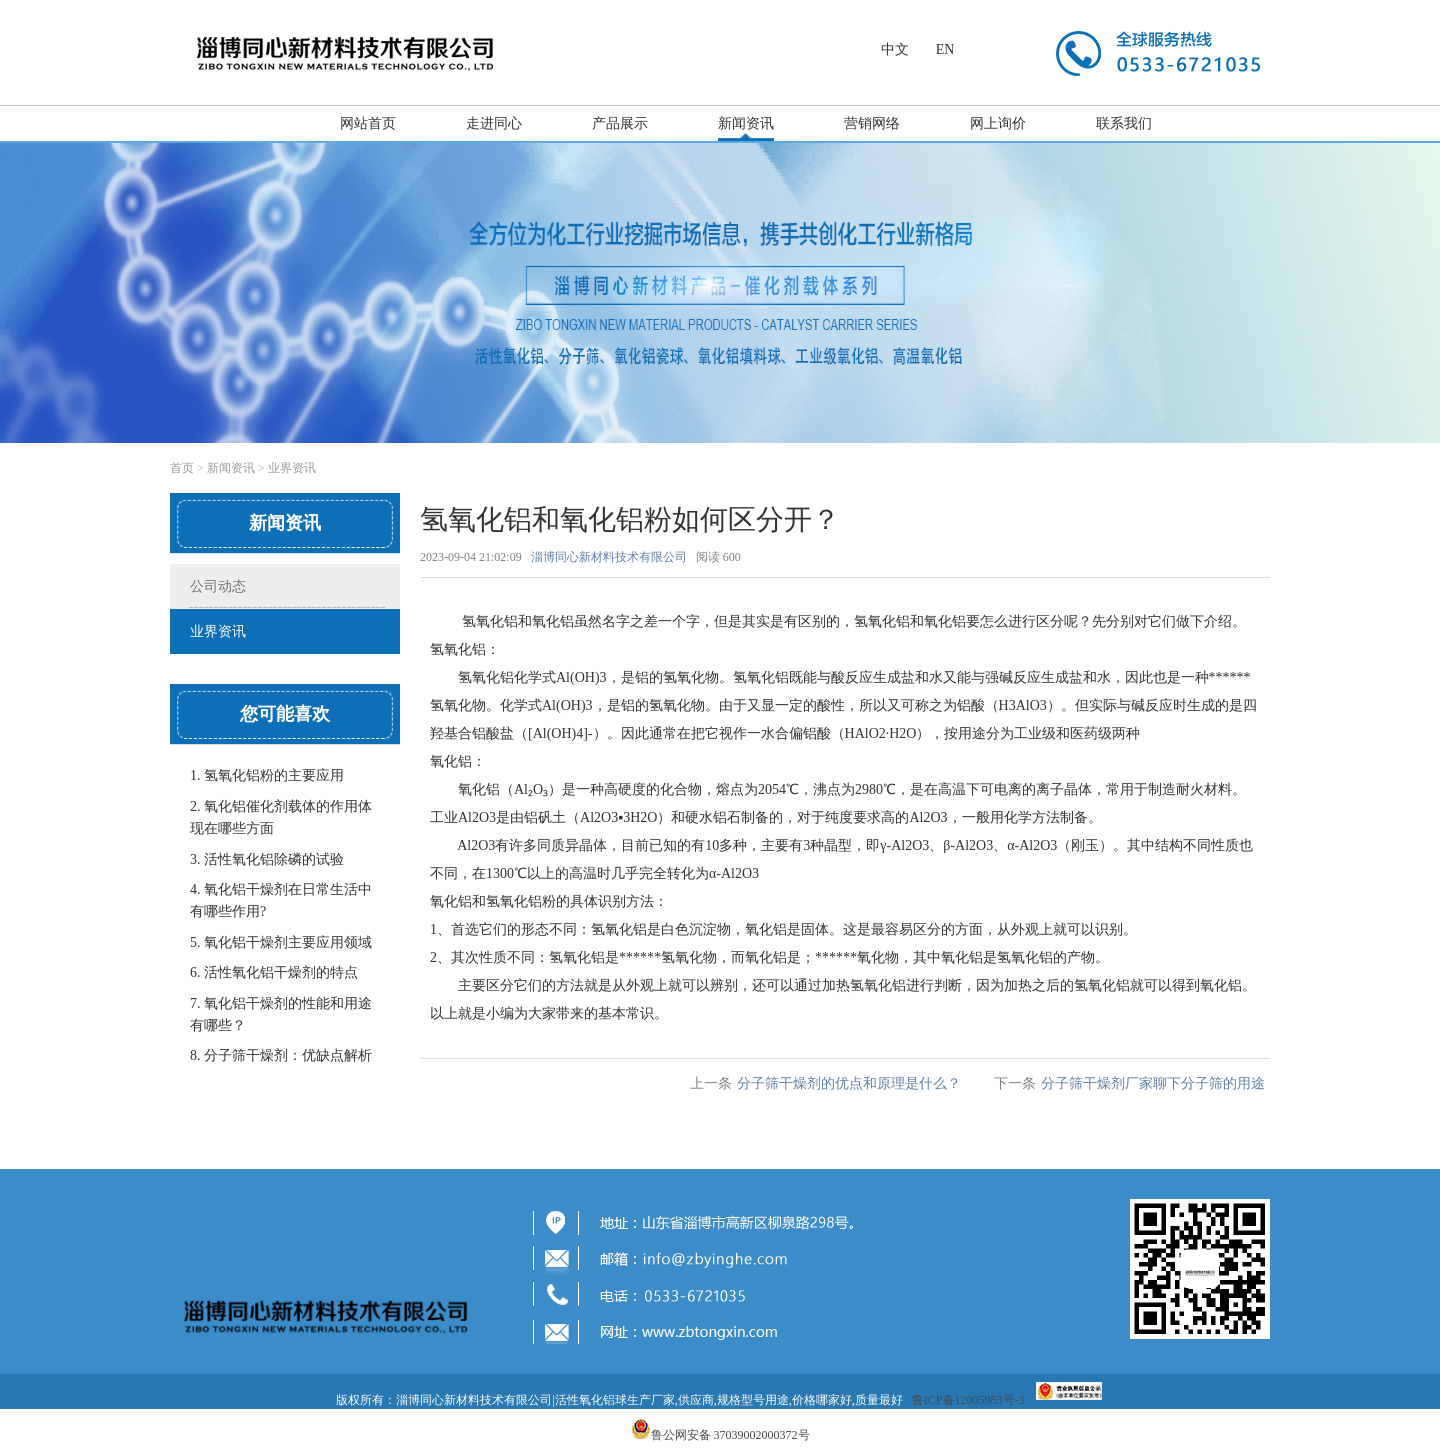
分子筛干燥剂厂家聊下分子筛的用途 (1153, 1083)
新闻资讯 (746, 123)
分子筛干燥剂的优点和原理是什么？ (849, 1083)
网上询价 (998, 123)
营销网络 (872, 123)
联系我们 (1124, 123)
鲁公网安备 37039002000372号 (730, 1435)
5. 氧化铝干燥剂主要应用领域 (281, 942)
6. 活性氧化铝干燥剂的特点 (274, 972)
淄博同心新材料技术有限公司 (609, 557)
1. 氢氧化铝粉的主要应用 (267, 775)
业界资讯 (292, 468)
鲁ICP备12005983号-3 (968, 1400)
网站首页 (368, 123)
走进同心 (494, 123)
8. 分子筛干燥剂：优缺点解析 (281, 1055)
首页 (182, 468)
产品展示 (620, 123)
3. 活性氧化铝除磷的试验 (267, 859)
